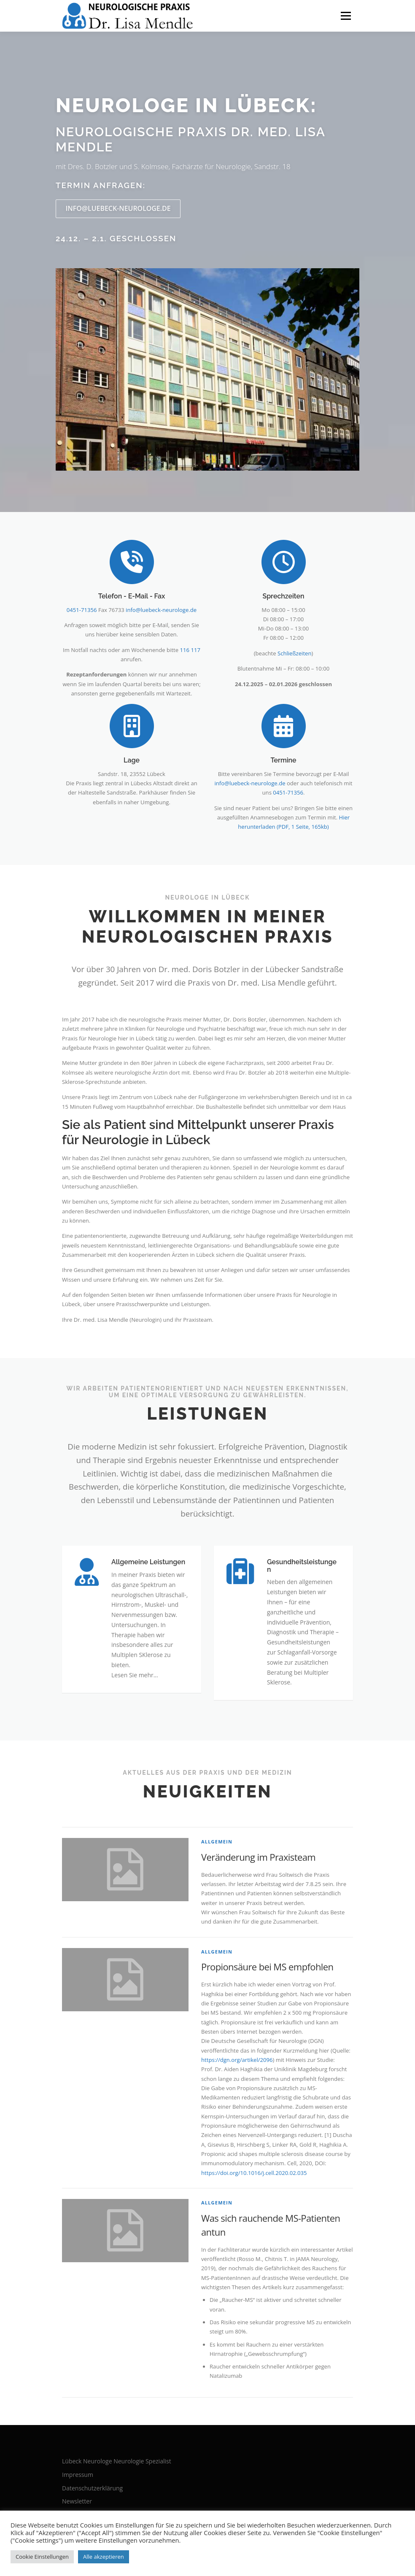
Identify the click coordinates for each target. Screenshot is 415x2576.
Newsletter (77, 2501)
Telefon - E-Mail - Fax (131, 596)
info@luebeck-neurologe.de (118, 208)
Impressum (77, 2475)
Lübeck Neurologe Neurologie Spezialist (116, 2461)
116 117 (190, 650)
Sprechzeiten (283, 596)
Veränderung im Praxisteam (258, 1857)
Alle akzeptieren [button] (103, 2556)
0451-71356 (82, 610)
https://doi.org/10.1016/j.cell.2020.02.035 (254, 2173)
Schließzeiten (295, 653)
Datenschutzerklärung (92, 2488)
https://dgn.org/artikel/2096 (236, 2060)
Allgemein (216, 1841)
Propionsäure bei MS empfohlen (267, 1966)
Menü (345, 15)
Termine (283, 760)
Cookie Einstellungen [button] (42, 2556)
